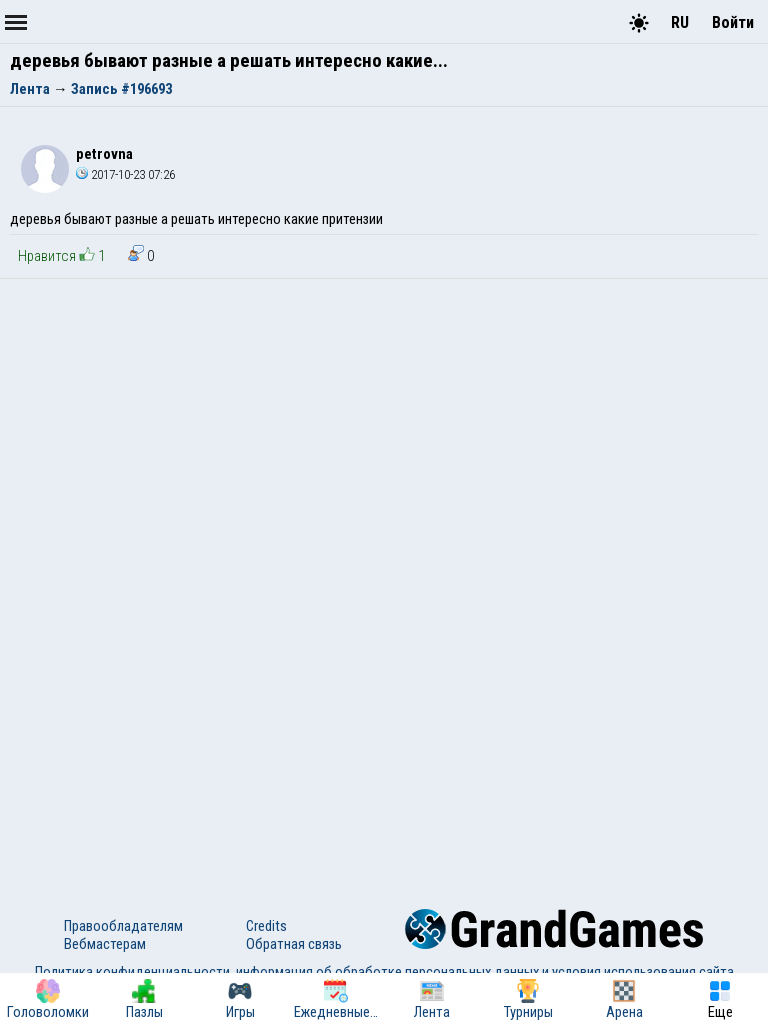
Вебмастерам (105, 944)
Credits (266, 926)
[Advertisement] (384, 429)
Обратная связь (294, 944)
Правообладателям (123, 926)
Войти (733, 22)
